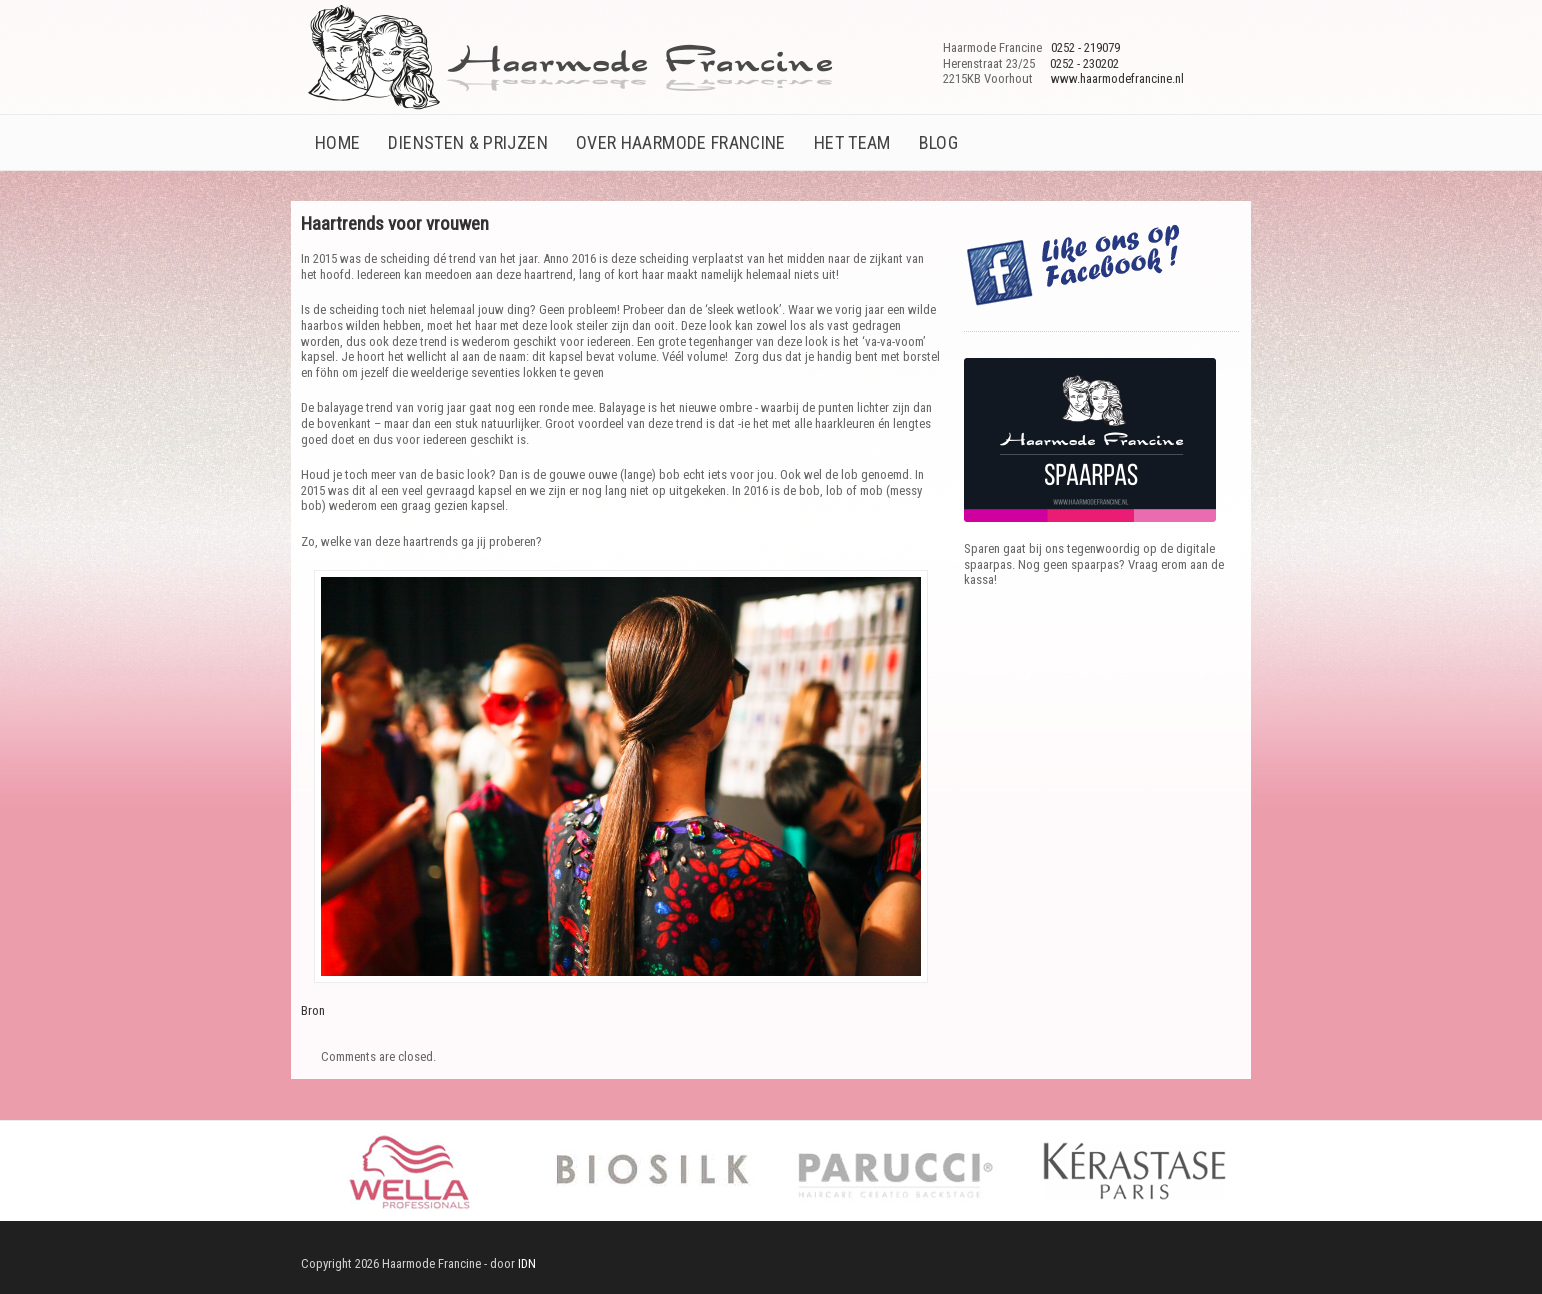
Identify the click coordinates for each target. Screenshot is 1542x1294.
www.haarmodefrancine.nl (1117, 78)
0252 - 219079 (1085, 47)
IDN (525, 1263)
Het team (852, 142)
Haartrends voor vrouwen (395, 223)
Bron (313, 1010)
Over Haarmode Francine (681, 142)
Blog (938, 142)
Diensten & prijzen (467, 142)
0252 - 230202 (1084, 63)
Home (337, 142)
